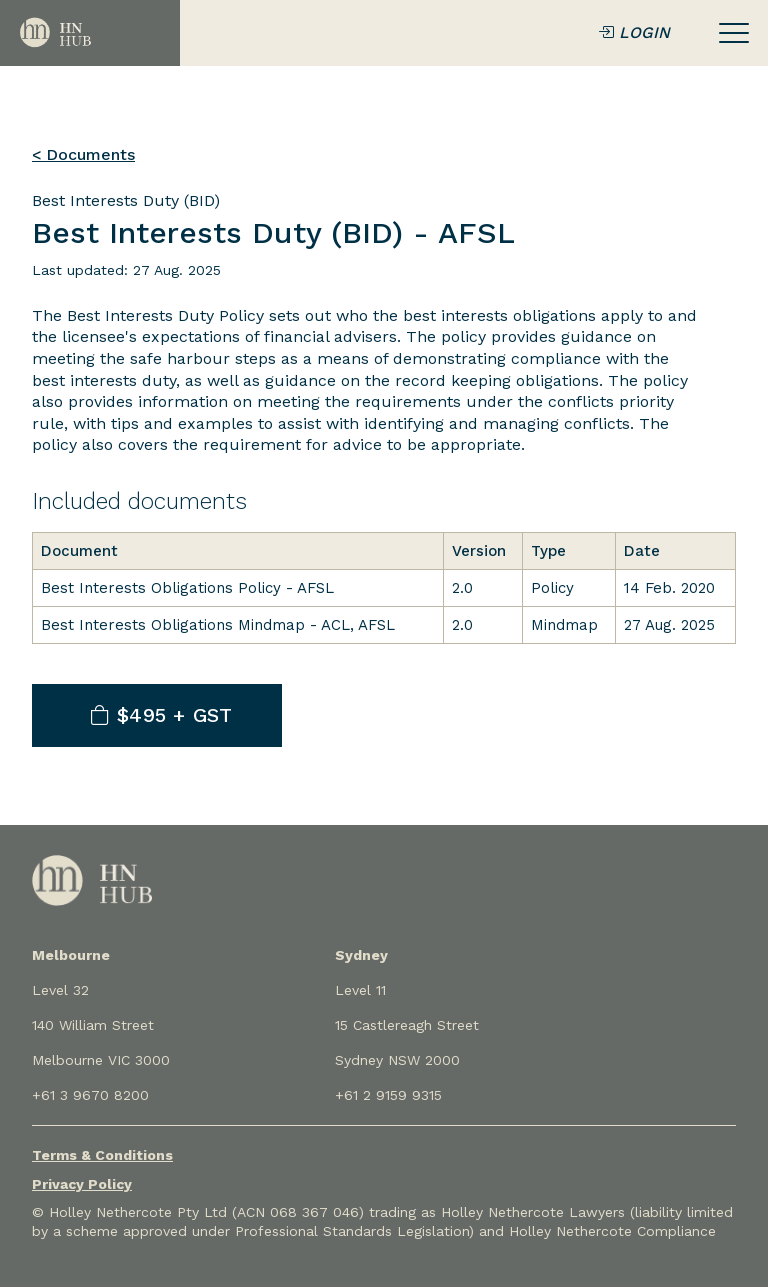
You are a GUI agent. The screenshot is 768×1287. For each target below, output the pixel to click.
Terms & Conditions (102, 1155)
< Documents (83, 154)
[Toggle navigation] (734, 33)
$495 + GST (161, 715)
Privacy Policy (82, 1184)
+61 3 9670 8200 (90, 1095)
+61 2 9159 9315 (388, 1095)
